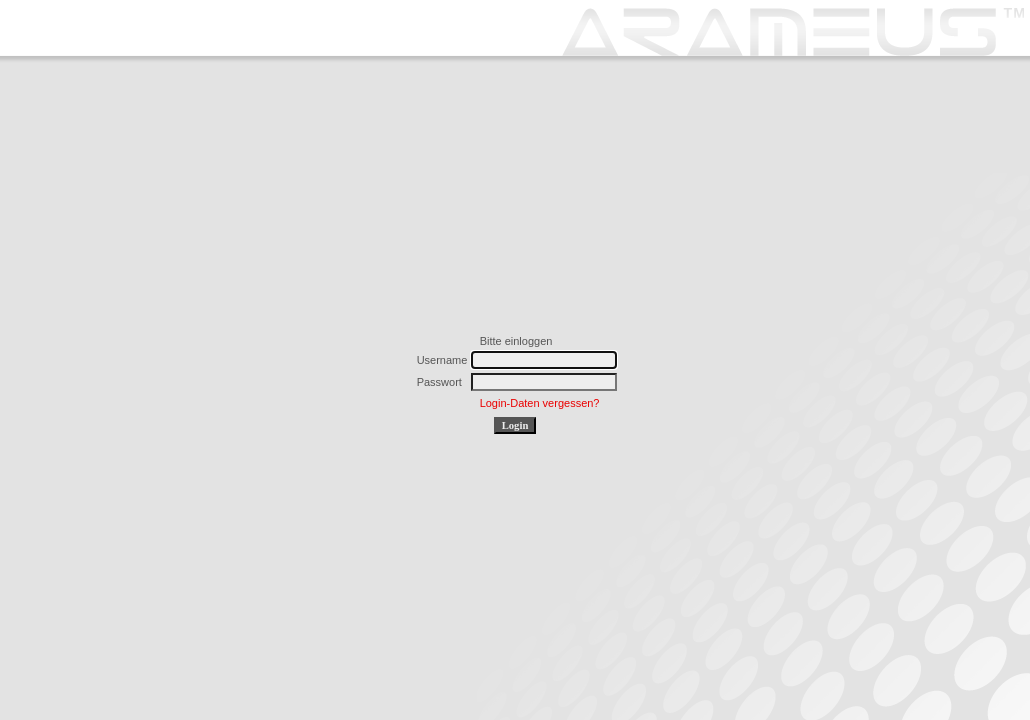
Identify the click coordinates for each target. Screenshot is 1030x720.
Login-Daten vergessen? (540, 403)
